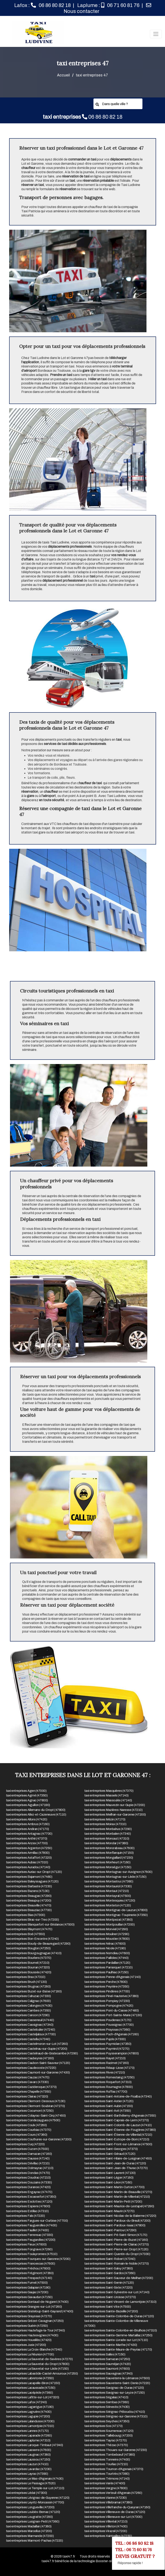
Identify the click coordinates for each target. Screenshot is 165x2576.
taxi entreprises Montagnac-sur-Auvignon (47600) (118, 1871)
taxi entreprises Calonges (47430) (29, 2005)
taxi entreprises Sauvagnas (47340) (108, 2373)
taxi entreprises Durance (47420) (28, 2187)
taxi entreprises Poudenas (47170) (107, 2019)
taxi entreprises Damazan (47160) (29, 2153)
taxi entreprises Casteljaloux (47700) (31, 2034)
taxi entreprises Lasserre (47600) (28, 2449)
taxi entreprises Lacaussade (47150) (30, 2387)
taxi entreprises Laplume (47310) (28, 2440)
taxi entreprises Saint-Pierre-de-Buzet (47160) (116, 2239)
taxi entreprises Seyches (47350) (106, 2421)
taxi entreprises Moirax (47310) (105, 1824)
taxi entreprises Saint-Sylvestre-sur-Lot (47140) (116, 2292)
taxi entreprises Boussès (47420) (28, 1972)
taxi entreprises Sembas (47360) (106, 2402)
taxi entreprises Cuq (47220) (25, 2144)
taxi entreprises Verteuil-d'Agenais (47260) (113, 2492)
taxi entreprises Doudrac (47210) (28, 2177)
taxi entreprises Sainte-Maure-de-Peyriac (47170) (118, 2349)
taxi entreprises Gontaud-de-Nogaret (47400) (37, 2301)
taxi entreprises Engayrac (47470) (29, 2191)
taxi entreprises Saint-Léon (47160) (108, 2182)
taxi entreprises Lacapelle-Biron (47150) (33, 2383)
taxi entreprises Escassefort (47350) (31, 2196)
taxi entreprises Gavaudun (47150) (29, 2297)
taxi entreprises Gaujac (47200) (27, 2292)
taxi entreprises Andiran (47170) (27, 1828)
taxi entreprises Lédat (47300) (26, 2492)
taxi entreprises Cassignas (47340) (29, 2024)
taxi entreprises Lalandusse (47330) (30, 2421)
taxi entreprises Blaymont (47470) (29, 1929)
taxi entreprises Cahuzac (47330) (28, 1995)
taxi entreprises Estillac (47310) (27, 2211)
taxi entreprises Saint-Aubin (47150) (108, 2105)
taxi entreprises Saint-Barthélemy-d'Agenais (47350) (120, 2115)
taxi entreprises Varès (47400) (104, 2483)
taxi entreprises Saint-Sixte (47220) (108, 2287)
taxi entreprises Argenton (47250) (29, 1848)
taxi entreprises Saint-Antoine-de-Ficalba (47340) (118, 2096)
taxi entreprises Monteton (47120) (107, 1905)
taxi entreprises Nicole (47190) (105, 1948)
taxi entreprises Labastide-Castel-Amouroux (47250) (42, 2373)
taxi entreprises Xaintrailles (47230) (108, 2535)
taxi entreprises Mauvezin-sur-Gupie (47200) (114, 1804)
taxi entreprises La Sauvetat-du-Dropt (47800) (37, 2363)
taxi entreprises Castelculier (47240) (30, 2029)
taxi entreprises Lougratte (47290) (29, 2516)
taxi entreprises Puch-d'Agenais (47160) (111, 2034)
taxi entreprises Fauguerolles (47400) (31, 2225)
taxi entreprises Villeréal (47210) (106, 2521)
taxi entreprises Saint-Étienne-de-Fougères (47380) (120, 2129)
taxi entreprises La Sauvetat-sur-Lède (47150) (37, 2368)
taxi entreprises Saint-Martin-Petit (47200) (113, 2201)
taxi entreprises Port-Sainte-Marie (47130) (113, 2015)
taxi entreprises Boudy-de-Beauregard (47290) (38, 1943)
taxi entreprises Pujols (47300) (105, 2039)
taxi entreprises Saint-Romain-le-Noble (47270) (116, 2263)
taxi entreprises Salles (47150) (104, 2354)
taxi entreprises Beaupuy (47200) (28, 1900)
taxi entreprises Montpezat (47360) (108, 1919)
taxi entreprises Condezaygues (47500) (33, 2120)
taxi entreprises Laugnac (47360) (28, 2454)
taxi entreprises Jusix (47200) (26, 2344)
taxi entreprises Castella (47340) (28, 2039)
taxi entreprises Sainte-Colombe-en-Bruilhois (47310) (120, 2330)
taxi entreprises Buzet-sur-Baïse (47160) (34, 1991)
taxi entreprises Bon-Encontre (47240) (32, 1938)
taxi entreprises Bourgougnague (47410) (34, 1953)
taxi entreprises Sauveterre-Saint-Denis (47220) (117, 2383)
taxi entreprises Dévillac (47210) (28, 2163)
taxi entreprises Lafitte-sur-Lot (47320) (32, 2397)
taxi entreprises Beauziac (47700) (29, 1910)
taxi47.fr (68, 2556)
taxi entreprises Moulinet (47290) (106, 1934)
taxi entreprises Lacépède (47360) (29, 2392)
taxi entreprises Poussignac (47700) (109, 2024)
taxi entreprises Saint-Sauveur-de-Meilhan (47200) (118, 2277)
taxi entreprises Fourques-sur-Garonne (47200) (38, 2258)
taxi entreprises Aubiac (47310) (27, 1862)
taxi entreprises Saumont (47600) (107, 2368)
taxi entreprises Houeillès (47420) (29, 2339)
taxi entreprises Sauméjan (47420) (107, 2363)
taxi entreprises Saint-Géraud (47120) (109, 2153)
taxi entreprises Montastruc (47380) (108, 1881)
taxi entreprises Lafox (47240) (26, 2402)
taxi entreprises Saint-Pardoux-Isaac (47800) (114, 2225)
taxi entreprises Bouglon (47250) (28, 1948)
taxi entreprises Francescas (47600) (30, 2263)
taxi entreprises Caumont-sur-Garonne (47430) (38, 2072)
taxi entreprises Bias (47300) (25, 1914)
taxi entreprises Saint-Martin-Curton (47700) (114, 2187)
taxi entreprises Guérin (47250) (27, 2325)
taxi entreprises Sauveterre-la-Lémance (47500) (117, 2378)
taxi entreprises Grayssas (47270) (29, 2316)
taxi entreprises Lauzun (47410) (27, 2464)
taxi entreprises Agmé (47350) (27, 1795)
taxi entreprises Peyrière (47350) (106, 1986)
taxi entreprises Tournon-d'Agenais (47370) (113, 2468)
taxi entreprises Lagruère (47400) (29, 2411)
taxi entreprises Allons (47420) (26, 1819)
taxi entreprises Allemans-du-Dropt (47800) (35, 1809)
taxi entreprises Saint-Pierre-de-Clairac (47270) (116, 2244)
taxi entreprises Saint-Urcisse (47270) (110, 2297)
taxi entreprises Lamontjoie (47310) (30, 2425)
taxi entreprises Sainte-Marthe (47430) (110, 2344)
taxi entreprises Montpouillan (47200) (109, 1924)
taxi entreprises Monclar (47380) (106, 1843)
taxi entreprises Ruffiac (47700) (105, 2091)
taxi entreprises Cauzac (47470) (27, 2077)
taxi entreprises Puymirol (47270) (106, 2048)
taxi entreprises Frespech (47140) (29, 2277)
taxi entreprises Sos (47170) (103, 2425)
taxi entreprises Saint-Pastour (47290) (110, 2230)
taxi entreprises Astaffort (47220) (29, 1857)
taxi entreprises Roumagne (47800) (108, 2086)
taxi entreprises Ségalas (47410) (106, 2397)
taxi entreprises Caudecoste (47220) (31, 2067)
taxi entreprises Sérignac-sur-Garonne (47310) (116, 2416)
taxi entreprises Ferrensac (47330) (29, 2234)
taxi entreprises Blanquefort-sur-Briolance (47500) (40, 1924)
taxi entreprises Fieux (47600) (26, 2244)
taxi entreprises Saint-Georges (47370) (111, 2148)
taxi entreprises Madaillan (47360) (29, 2526)
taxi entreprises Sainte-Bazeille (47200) (111, 2311)
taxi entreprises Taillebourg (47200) (108, 2435)
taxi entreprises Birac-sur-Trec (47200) (32, 1919)
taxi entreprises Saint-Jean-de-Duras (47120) (115, 2163)
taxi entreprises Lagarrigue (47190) (30, 2406)
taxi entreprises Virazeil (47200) (105, 2530)
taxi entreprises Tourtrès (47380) (106, 2473)
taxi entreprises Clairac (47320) (27, 2096)
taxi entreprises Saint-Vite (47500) (107, 2306)
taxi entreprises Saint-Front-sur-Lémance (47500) (118, 2144)
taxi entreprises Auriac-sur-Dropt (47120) (34, 1871)
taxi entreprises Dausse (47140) (28, 2158)
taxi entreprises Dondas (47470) (28, 2172)
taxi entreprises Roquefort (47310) (108, 2081)
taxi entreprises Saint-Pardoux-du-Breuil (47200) (117, 2220)
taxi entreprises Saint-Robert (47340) (109, 2258)
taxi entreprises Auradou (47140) (28, 1867)
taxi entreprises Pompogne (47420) (108, 2005)
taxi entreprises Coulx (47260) (26, 2125)
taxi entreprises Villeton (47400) (106, 2526)
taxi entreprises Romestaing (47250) (109, 2077)
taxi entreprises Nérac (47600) (105, 1943)
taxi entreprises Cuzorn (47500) (27, 2148)
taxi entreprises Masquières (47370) (108, 1790)
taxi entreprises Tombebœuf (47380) (109, 2454)
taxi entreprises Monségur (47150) (107, 1867)
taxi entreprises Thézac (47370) (106, 2444)
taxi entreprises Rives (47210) (104, 2072)
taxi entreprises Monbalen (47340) (107, 1833)
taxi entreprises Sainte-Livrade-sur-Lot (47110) (116, 2339)
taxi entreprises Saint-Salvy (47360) (108, 2268)
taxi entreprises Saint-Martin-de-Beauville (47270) (118, 2191)
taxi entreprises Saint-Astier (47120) (108, 2101)
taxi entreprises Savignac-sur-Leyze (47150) (114, 2392)
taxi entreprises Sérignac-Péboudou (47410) (114, 2411)
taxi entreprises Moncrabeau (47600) (109, 1848)
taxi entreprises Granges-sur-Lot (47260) (34, 2306)
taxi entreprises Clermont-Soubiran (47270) (35, 2105)
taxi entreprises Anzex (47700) (27, 1843)
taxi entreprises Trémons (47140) (107, 2478)
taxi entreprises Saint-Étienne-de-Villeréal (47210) (118, 2134)
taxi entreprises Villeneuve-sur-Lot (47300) (113, 2516)
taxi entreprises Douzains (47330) (29, 2182)
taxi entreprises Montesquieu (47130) (109, 1900)
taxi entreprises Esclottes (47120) (29, 2201)
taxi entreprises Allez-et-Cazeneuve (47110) (36, 1814)
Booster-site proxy (110, 2561)
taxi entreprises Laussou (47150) (28, 2459)
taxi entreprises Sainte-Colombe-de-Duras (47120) (119, 2316)
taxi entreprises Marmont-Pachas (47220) (34, 2540)
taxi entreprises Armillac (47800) (28, 1852)
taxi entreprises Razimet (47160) (106, 2062)
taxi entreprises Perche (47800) (106, 1981)
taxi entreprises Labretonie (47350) (30, 2378)
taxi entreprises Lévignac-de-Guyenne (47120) (37, 2497)
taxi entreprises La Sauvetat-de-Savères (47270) (39, 2359)
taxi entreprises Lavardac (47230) (29, 2468)
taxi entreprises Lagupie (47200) (28, 2416)
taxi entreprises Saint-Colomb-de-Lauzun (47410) (118, 2125)
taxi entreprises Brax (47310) (25, 1976)
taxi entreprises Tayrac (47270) (105, 2440)
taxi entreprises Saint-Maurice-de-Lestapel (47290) (119, 2206)
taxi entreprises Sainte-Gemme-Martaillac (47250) (118, 2335)
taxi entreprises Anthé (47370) (26, 1838)
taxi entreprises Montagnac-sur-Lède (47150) (115, 1876)
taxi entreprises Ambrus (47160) (28, 1824)
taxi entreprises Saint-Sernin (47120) (109, 2282)
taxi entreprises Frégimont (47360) (30, 2273)
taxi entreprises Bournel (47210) (27, 1962)
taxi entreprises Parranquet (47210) (108, 1967)
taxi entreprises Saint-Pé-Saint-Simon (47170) (115, 2234)
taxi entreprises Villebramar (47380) (108, 2502)
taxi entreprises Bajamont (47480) (29, 1876)
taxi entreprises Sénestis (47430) (107, 2406)
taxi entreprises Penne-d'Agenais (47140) (112, 1976)
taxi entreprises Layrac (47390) (27, 2473)
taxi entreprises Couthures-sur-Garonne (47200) (39, 2139)
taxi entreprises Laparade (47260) (29, 2435)
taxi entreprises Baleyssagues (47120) (32, 1881)
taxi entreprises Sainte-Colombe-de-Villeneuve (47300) (116, 2323)
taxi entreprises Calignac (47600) (28, 2000)
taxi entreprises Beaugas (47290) (29, 1895)
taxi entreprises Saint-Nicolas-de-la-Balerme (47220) (120, 2215)
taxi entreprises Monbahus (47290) (108, 1828)
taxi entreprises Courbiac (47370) (28, 2129)
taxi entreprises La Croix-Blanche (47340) (34, 2349)
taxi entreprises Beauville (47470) (28, 1905)
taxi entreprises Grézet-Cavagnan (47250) (35, 2320)
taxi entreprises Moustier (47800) (107, 1938)
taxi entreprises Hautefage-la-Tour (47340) (35, 2330)
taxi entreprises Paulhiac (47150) (106, 1972)
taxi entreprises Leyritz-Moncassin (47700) (35, 2502)
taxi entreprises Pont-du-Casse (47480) (111, 2010)
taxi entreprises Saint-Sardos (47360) (109, 2273)
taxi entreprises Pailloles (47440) (106, 1957)
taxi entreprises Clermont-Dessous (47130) (35, 2101)
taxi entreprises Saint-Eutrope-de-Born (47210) (116, 2139)
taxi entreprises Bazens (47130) (27, 1890)
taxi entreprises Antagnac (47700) (29, 1833)
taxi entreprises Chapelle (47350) (28, 2091)
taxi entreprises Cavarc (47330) (27, 2081)
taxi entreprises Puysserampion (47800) (111, 2053)
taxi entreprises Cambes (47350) (28, 2010)
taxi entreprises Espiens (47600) (28, 2206)
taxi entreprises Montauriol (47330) (108, 1886)
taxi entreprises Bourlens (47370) (28, 1957)
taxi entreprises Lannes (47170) (27, 2430)
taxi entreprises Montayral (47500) (107, 1895)
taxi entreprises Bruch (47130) (26, 1981)
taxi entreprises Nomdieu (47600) (107, 1953)
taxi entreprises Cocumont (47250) (30, 2110)
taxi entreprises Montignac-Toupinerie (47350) (116, 1914)
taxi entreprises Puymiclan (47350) (107, 2043)
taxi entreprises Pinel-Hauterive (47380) (111, 1995)
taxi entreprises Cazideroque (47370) (31, 2086)
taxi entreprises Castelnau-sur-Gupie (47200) (36, 2048)
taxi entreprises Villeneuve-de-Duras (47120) (114, 2511)
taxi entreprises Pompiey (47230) (107, 2000)
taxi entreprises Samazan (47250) (107, 2359)
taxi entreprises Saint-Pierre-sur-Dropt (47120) (116, 2249)
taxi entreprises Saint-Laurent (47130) (110, 2172)
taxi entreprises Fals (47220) (25, 2215)
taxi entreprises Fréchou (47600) (28, 2268)
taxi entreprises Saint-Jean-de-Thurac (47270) (116, 2167)
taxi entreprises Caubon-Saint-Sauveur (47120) (38, 2062)
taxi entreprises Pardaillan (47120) (107, 1962)
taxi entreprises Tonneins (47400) (107, 2459)
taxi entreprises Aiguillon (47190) (28, 1804)
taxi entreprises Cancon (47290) (28, 2015)
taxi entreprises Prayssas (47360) (107, 2029)
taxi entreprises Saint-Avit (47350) (107, 2110)
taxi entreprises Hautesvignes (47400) (32, 2335)
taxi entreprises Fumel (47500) (27, 2282)
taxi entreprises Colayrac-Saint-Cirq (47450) (36, 2115)
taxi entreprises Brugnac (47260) (28, 1986)
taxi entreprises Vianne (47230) (105, 2497)
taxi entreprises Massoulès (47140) (108, 1800)
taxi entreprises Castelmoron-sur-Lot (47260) (37, 2043)
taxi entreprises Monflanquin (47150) (109, 1852)
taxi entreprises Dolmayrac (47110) (29, 2167)
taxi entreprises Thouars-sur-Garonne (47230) (115, 2449)
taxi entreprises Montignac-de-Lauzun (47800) (116, 1910)
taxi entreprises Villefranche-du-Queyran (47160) (117, 2507)
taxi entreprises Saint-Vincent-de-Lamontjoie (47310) (120, 2301)
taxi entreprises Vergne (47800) (106, 2488)
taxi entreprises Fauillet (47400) (27, 2230)
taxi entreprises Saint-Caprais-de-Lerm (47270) (116, 2120)
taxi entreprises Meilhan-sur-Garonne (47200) (115, 1814)
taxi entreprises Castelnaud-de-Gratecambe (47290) (42, 2053)
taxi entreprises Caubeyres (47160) (30, 2058)
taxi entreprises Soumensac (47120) (108, 2430)
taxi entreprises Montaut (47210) (106, 1890)
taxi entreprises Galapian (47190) (28, 2287)
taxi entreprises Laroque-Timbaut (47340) (34, 2444)
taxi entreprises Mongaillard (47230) (108, 1857)
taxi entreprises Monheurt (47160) (107, 1862)
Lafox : (42, 5)
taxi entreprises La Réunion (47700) (30, 2354)
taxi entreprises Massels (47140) (106, 1795)
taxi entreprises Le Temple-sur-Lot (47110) (35, 2488)
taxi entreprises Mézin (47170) (104, 1819)
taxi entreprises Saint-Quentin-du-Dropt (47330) (117, 2253)
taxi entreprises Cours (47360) (26, 2134)
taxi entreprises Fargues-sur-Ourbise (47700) (37, 2220)
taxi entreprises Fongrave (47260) (29, 2249)
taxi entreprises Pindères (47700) (107, 1991)
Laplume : (108, 5)
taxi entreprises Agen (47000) (26, 1790)
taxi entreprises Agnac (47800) (27, 1800)
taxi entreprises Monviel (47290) (106, 1929)
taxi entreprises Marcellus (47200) (29, 2530)
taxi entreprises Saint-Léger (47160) (108, 2177)
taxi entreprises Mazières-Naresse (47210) (113, 1809)
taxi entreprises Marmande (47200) (30, 2535)
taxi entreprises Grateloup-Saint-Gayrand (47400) (39, 2311)
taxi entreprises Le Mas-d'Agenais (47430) (34, 2478)
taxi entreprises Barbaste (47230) (29, 1886)
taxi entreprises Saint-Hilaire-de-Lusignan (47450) (118, 2158)
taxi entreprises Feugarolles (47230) (30, 2239)
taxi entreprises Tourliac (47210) (106, 2464)
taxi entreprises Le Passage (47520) (31, 2483)
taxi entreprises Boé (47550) (25, 1934)
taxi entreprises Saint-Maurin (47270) (109, 2211)
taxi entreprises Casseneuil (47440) (30, 2019)
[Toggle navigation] (156, 34)
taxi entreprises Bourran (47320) (28, 1967)
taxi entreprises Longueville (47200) (30, 2507)
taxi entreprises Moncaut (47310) (106, 1838)
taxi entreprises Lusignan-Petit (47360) (32, 2521)
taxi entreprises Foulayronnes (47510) (31, 2253)
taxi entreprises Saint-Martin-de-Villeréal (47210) (117, 2196)
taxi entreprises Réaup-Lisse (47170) (109, 2067)
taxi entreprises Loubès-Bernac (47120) (33, 2511)
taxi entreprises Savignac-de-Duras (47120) (114, 2387)
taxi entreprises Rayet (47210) (105, 2058)
